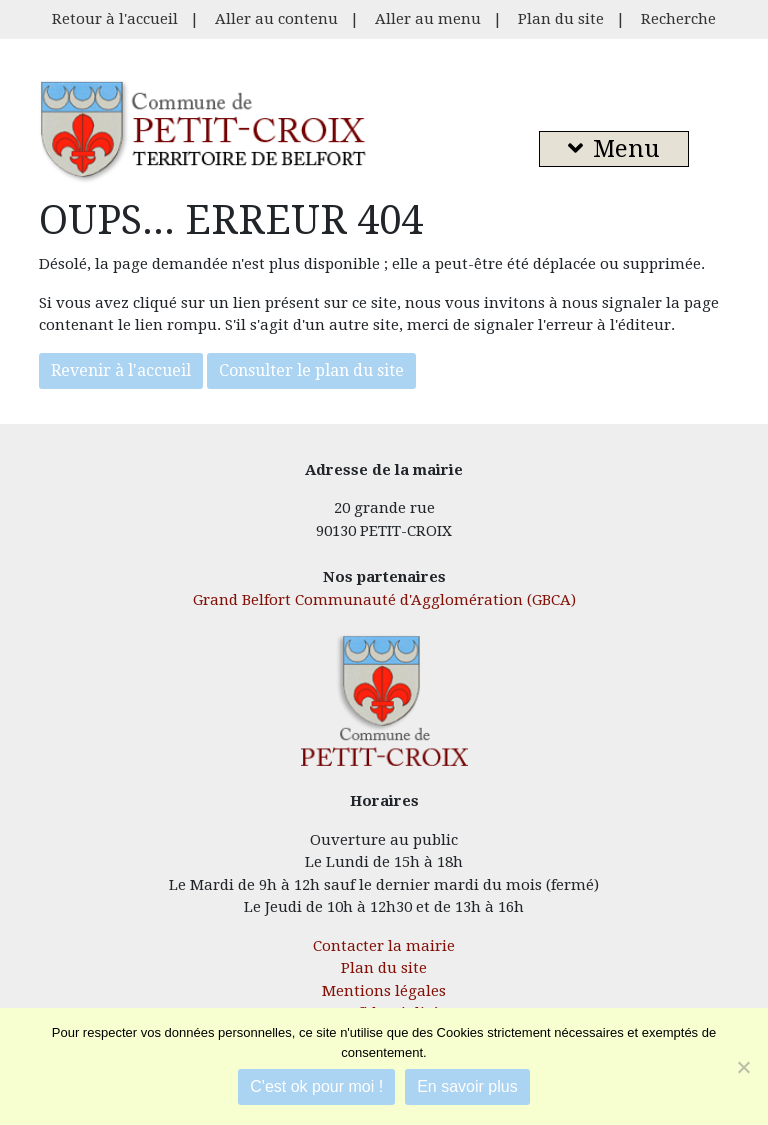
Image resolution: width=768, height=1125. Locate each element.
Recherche (678, 19)
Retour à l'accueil (115, 19)
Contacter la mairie (384, 946)
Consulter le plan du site (311, 370)
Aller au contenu (276, 19)
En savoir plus (467, 1086)
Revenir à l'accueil (121, 370)
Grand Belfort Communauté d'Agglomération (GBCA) (384, 600)
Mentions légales (384, 991)
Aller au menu (428, 19)
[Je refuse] (743, 1067)
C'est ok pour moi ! (316, 1086)
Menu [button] (614, 149)
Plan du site (561, 19)
